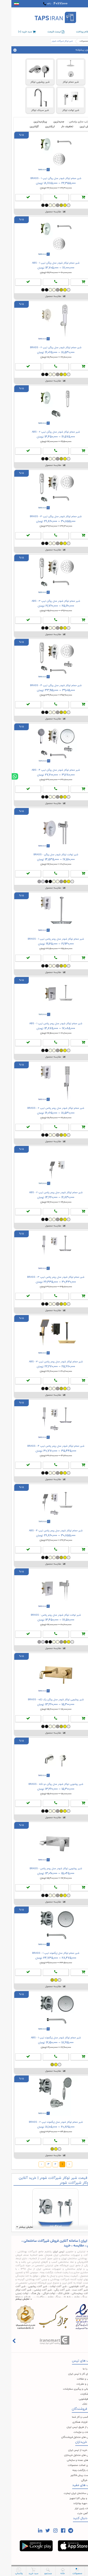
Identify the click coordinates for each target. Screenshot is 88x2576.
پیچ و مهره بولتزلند (72, 2503)
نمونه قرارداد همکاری (71, 2422)
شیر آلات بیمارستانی (71, 2293)
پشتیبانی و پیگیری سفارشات (67, 2389)
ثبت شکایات (75, 2394)
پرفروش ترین (75, 126)
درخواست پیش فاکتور (70, 2475)
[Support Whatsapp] (3, 776)
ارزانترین (38, 126)
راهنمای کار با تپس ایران (69, 2374)
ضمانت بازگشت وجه (71, 2470)
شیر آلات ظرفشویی (68, 2286)
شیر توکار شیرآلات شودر (50, 41)
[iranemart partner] (44, 2340)
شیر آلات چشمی (31, 2290)
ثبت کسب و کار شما (71, 2417)
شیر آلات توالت (46, 2286)
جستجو (37, 2571)
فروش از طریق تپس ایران (68, 2427)
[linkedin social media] (29, 2530)
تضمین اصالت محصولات (69, 2465)
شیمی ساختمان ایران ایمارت (67, 2493)
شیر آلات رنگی (50, 2290)
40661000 (44, 3)
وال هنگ (24, 2293)
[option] (44, 2340)
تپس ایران (47, 2251)
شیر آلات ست (68, 2290)
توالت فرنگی (38, 2293)
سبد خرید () (15, 31)
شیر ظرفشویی (74, 2399)
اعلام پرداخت (73, 31)
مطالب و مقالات (73, 2379)
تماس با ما (76, 2369)
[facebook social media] (52, 2530)
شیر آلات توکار (12, 2290)
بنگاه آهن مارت (74, 2513)
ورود (80, 2571)
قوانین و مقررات (73, 2384)
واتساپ (7, 2571)
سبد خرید (22, 2571)
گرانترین (22, 126)
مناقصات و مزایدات (72, 2432)
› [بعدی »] (30, 2164)
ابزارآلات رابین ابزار (72, 2508)
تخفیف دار (56, 126)
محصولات (72, 41)
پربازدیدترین (29, 121)
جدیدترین (47, 121)
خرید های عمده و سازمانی (68, 2460)
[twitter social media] (36, 2530)
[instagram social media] (44, 2530)
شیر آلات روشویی (26, 2286)
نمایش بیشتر (15, 2227)
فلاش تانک (52, 2293)
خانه (51, 2571)
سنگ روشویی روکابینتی (36, 2297)
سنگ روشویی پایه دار (64, 2297)
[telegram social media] (59, 2530)
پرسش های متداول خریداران (67, 2455)
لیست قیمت (44, 31)
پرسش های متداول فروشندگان (66, 2437)
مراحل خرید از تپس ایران (69, 2450)
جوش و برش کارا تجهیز (70, 2498)
